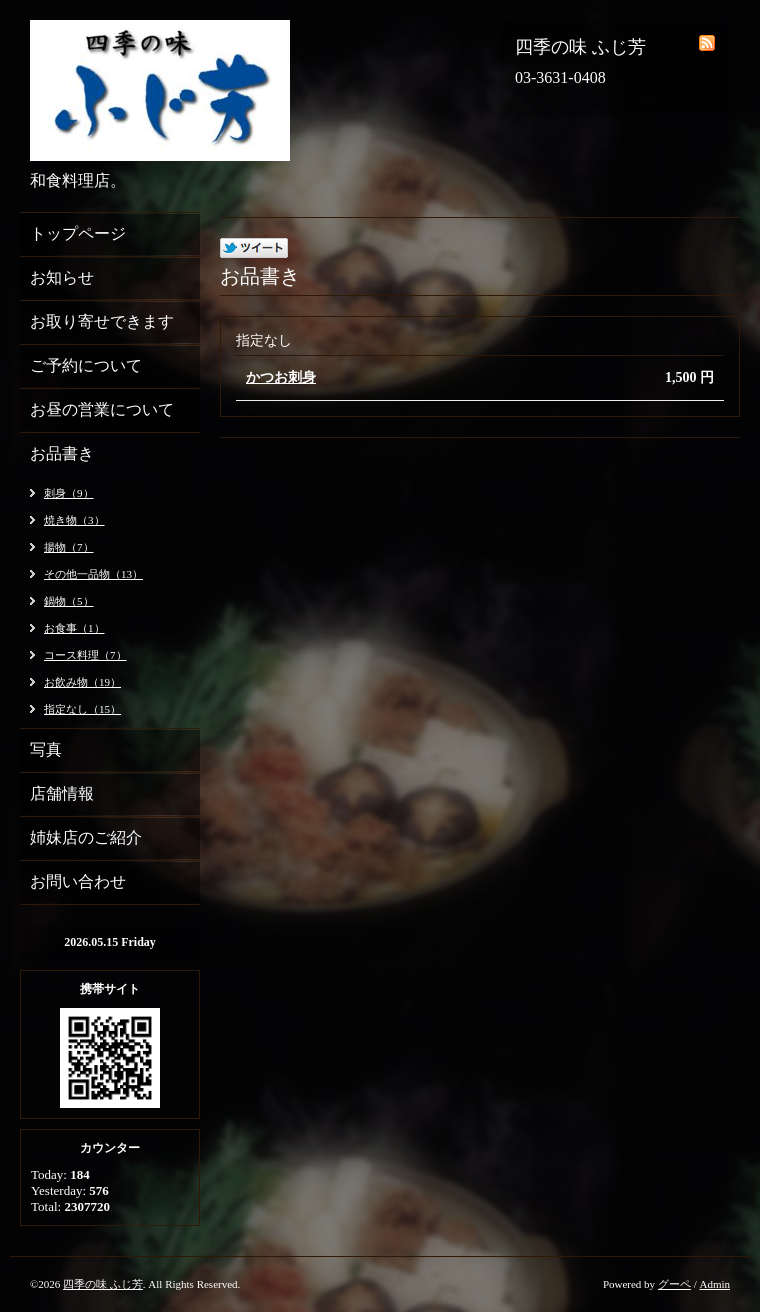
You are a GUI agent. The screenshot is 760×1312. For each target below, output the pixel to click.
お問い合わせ (78, 881)
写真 (46, 749)
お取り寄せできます (102, 321)
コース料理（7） (85, 655)
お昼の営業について (102, 409)
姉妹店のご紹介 (86, 837)
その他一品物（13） (93, 574)
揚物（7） (69, 547)
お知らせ (62, 277)
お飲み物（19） (82, 682)
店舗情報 (62, 793)
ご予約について (86, 365)
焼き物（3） (74, 520)
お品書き (62, 453)
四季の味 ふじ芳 (103, 1284)
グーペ (674, 1284)
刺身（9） (69, 493)
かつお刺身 (281, 377)
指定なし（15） (82, 709)
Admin (714, 1284)
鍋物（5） (69, 601)
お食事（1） (74, 628)
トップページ (78, 233)
